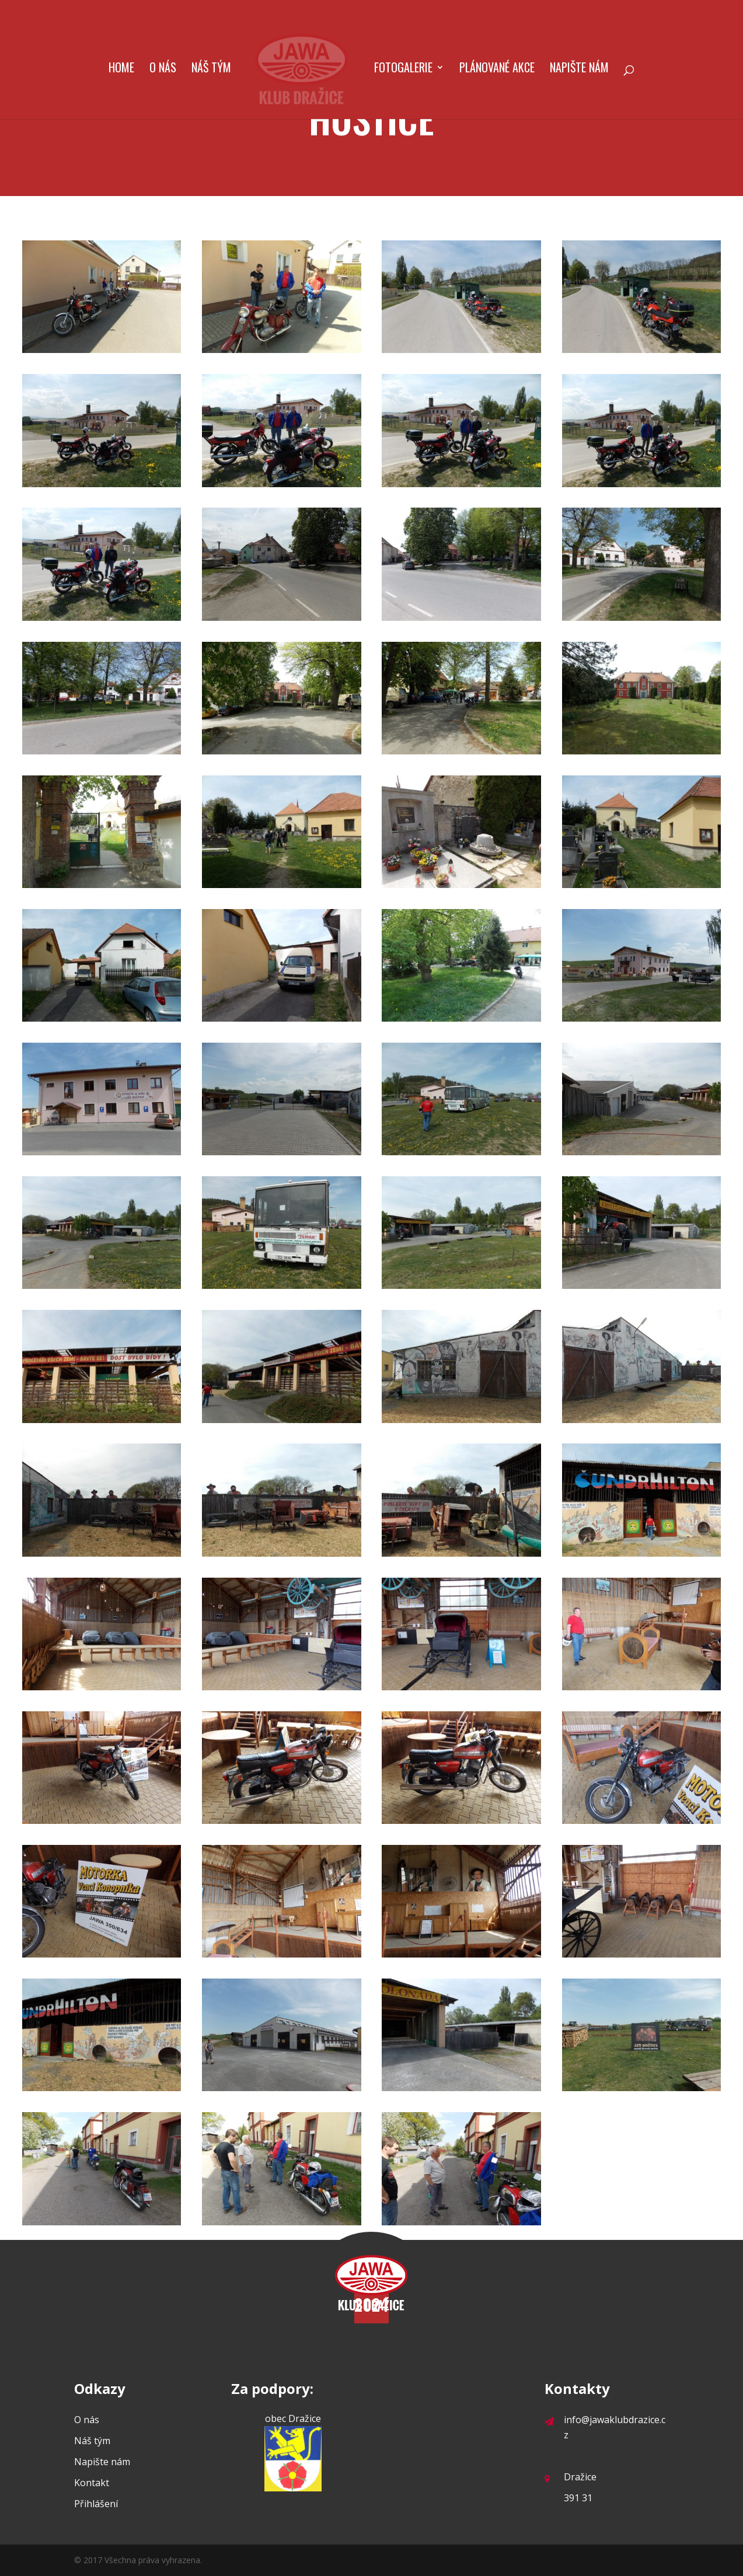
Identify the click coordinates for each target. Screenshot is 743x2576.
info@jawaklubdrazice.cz (605, 2427)
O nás (162, 69)
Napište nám (579, 69)
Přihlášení (96, 2503)
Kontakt (91, 2482)
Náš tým (211, 69)
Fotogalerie (403, 69)
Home (121, 69)
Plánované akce (497, 69)
